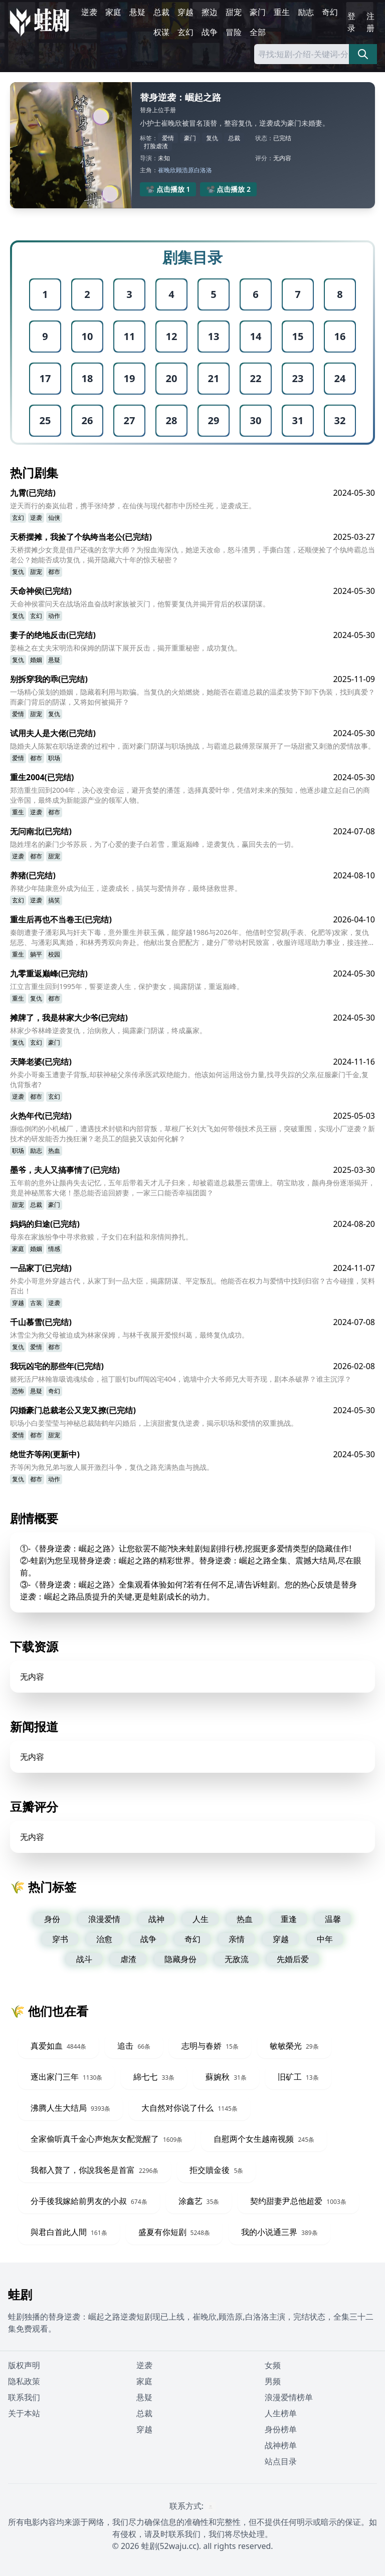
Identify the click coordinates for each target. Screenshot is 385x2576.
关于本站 (24, 2413)
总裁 (161, 12)
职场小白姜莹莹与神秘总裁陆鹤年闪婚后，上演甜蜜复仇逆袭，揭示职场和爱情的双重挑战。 (154, 1423)
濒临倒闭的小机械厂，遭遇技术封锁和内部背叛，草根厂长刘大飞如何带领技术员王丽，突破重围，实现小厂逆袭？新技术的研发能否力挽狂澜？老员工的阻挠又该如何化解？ (192, 1133)
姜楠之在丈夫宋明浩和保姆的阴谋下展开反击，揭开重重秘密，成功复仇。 (126, 648)
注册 (370, 22)
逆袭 (89, 12)
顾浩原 (185, 170)
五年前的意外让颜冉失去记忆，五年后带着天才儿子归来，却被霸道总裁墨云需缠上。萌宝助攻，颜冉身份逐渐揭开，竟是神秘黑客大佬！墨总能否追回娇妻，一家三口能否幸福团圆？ (192, 1187)
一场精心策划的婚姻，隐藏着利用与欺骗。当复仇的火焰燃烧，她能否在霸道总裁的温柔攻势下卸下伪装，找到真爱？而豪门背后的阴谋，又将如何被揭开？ (192, 697)
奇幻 (330, 12)
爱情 (168, 138)
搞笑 (54, 900)
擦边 (210, 12)
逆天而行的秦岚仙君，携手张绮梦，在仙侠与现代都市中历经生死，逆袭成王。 (133, 505)
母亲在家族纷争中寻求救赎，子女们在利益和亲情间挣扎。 (101, 1236)
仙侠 (54, 517)
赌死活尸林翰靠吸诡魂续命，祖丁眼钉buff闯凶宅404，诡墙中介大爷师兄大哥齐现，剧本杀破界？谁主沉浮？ (180, 1379)
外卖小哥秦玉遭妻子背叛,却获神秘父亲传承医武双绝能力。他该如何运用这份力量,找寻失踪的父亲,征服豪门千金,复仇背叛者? (189, 1079)
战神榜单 (281, 2445)
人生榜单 (281, 2413)
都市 (54, 571)
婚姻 (36, 660)
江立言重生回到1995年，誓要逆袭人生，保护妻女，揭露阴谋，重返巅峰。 (127, 986)
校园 (54, 954)
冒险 (234, 32)
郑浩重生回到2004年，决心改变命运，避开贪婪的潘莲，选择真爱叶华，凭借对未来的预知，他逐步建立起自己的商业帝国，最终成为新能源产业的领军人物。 (190, 795)
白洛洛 (203, 170)
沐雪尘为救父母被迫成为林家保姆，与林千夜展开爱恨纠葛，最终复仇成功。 (129, 1335)
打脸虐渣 (156, 146)
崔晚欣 (167, 170)
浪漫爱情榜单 (289, 2397)
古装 (36, 1303)
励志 (306, 12)
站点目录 (281, 2461)
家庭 (113, 12)
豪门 (258, 12)
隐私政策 (24, 2381)
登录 (351, 22)
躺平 (36, 954)
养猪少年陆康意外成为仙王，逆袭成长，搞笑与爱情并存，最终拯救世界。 (126, 888)
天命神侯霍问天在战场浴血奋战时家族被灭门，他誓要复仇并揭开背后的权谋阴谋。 (140, 603)
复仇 (212, 138)
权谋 (161, 32)
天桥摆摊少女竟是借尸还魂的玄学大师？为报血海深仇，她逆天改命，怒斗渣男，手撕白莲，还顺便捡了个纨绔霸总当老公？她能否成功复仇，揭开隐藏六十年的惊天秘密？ (192, 554)
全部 (258, 32)
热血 (54, 1150)
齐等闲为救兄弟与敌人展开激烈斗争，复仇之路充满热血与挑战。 (112, 1467)
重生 (282, 12)
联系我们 (24, 2397)
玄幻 (185, 32)
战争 (210, 32)
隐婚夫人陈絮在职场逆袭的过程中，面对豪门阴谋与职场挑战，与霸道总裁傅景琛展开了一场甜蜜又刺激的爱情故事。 (192, 746)
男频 (273, 2381)
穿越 (185, 12)
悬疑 (137, 12)
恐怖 (18, 1391)
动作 (54, 615)
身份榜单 (281, 2429)
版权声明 (24, 2365)
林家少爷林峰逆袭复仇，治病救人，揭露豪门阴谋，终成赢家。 (108, 1030)
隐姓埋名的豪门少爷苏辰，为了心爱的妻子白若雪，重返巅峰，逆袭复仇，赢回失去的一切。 (154, 844)
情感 (54, 1248)
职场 (54, 758)
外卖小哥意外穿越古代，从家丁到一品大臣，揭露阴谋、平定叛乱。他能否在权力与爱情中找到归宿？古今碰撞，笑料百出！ (192, 1286)
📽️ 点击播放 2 (228, 189)
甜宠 (234, 12)
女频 (273, 2365)
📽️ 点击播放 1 (168, 189)
